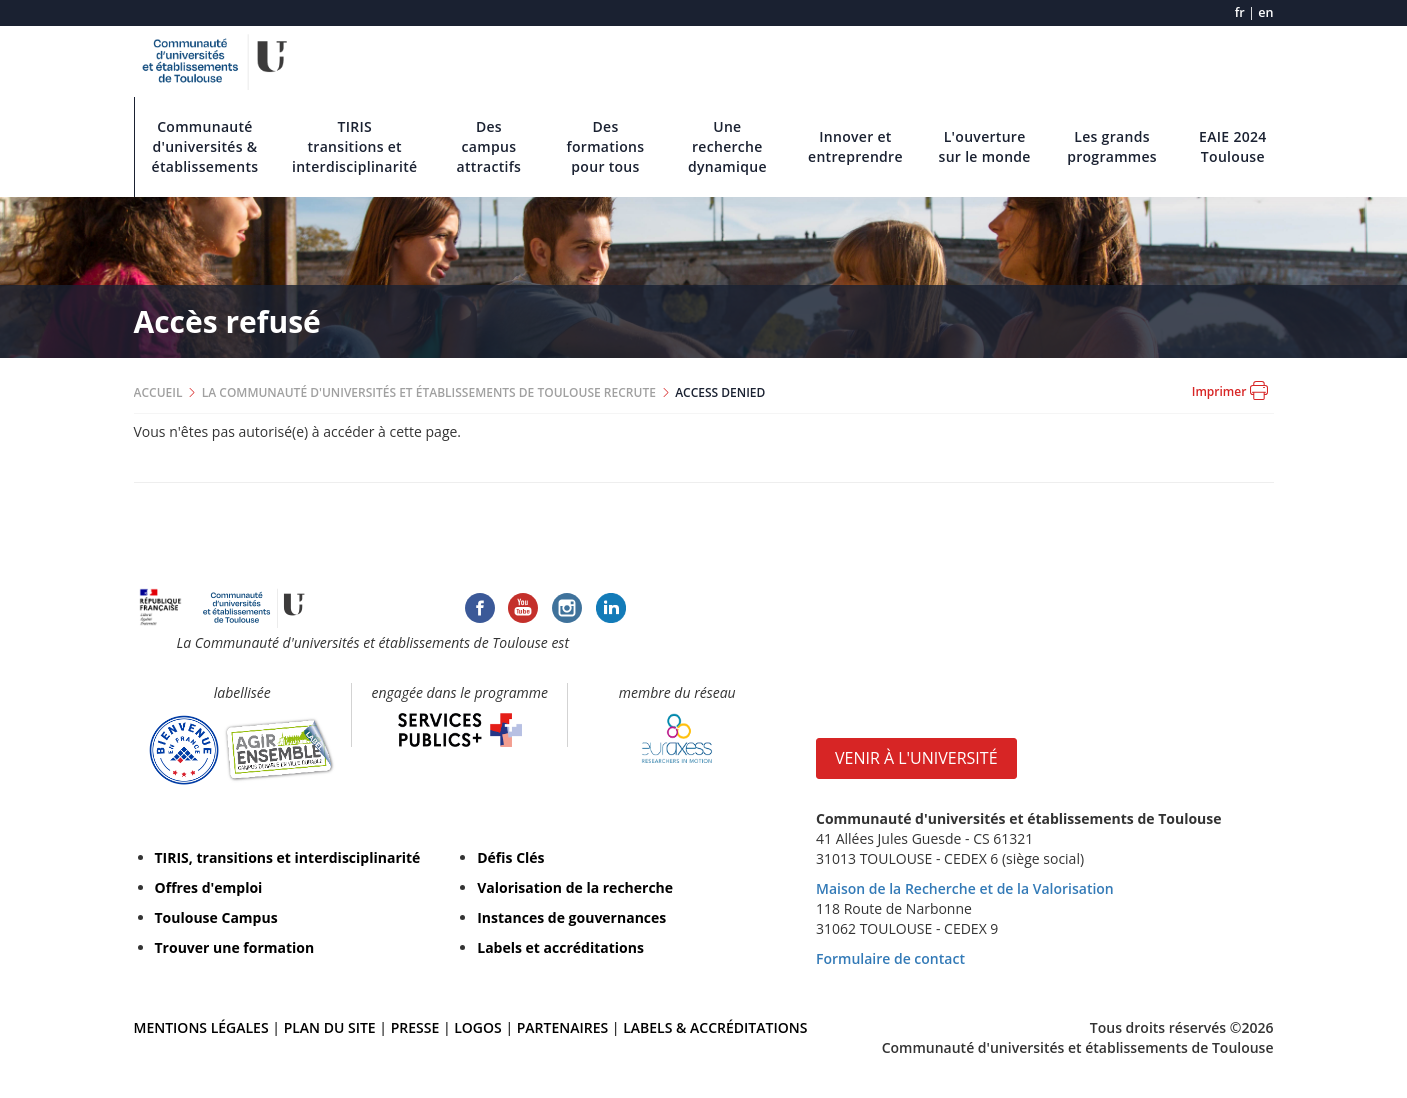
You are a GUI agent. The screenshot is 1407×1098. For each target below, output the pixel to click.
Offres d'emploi (209, 887)
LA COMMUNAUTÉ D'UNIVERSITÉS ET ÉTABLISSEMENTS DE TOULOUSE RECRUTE (429, 392)
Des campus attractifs (489, 146)
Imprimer (1230, 390)
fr (1240, 12)
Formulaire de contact (890, 958)
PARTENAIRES (562, 1027)
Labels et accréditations (560, 947)
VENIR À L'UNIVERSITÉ (916, 758)
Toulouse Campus (216, 917)
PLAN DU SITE (330, 1027)
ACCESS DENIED (720, 392)
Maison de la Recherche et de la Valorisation (965, 888)
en (1265, 12)
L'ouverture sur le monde (985, 146)
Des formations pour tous (606, 146)
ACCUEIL (158, 392)
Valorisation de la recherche (575, 887)
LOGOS (478, 1027)
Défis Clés (510, 857)
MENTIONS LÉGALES (201, 1027)
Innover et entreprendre (855, 146)
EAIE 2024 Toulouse (1233, 146)
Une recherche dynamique (727, 146)
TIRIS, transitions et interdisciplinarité (288, 857)
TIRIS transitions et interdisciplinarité (355, 146)
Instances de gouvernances (571, 917)
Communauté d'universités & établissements (205, 146)
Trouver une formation (235, 947)
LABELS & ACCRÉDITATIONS (715, 1027)
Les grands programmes (1112, 146)
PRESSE (417, 1027)
